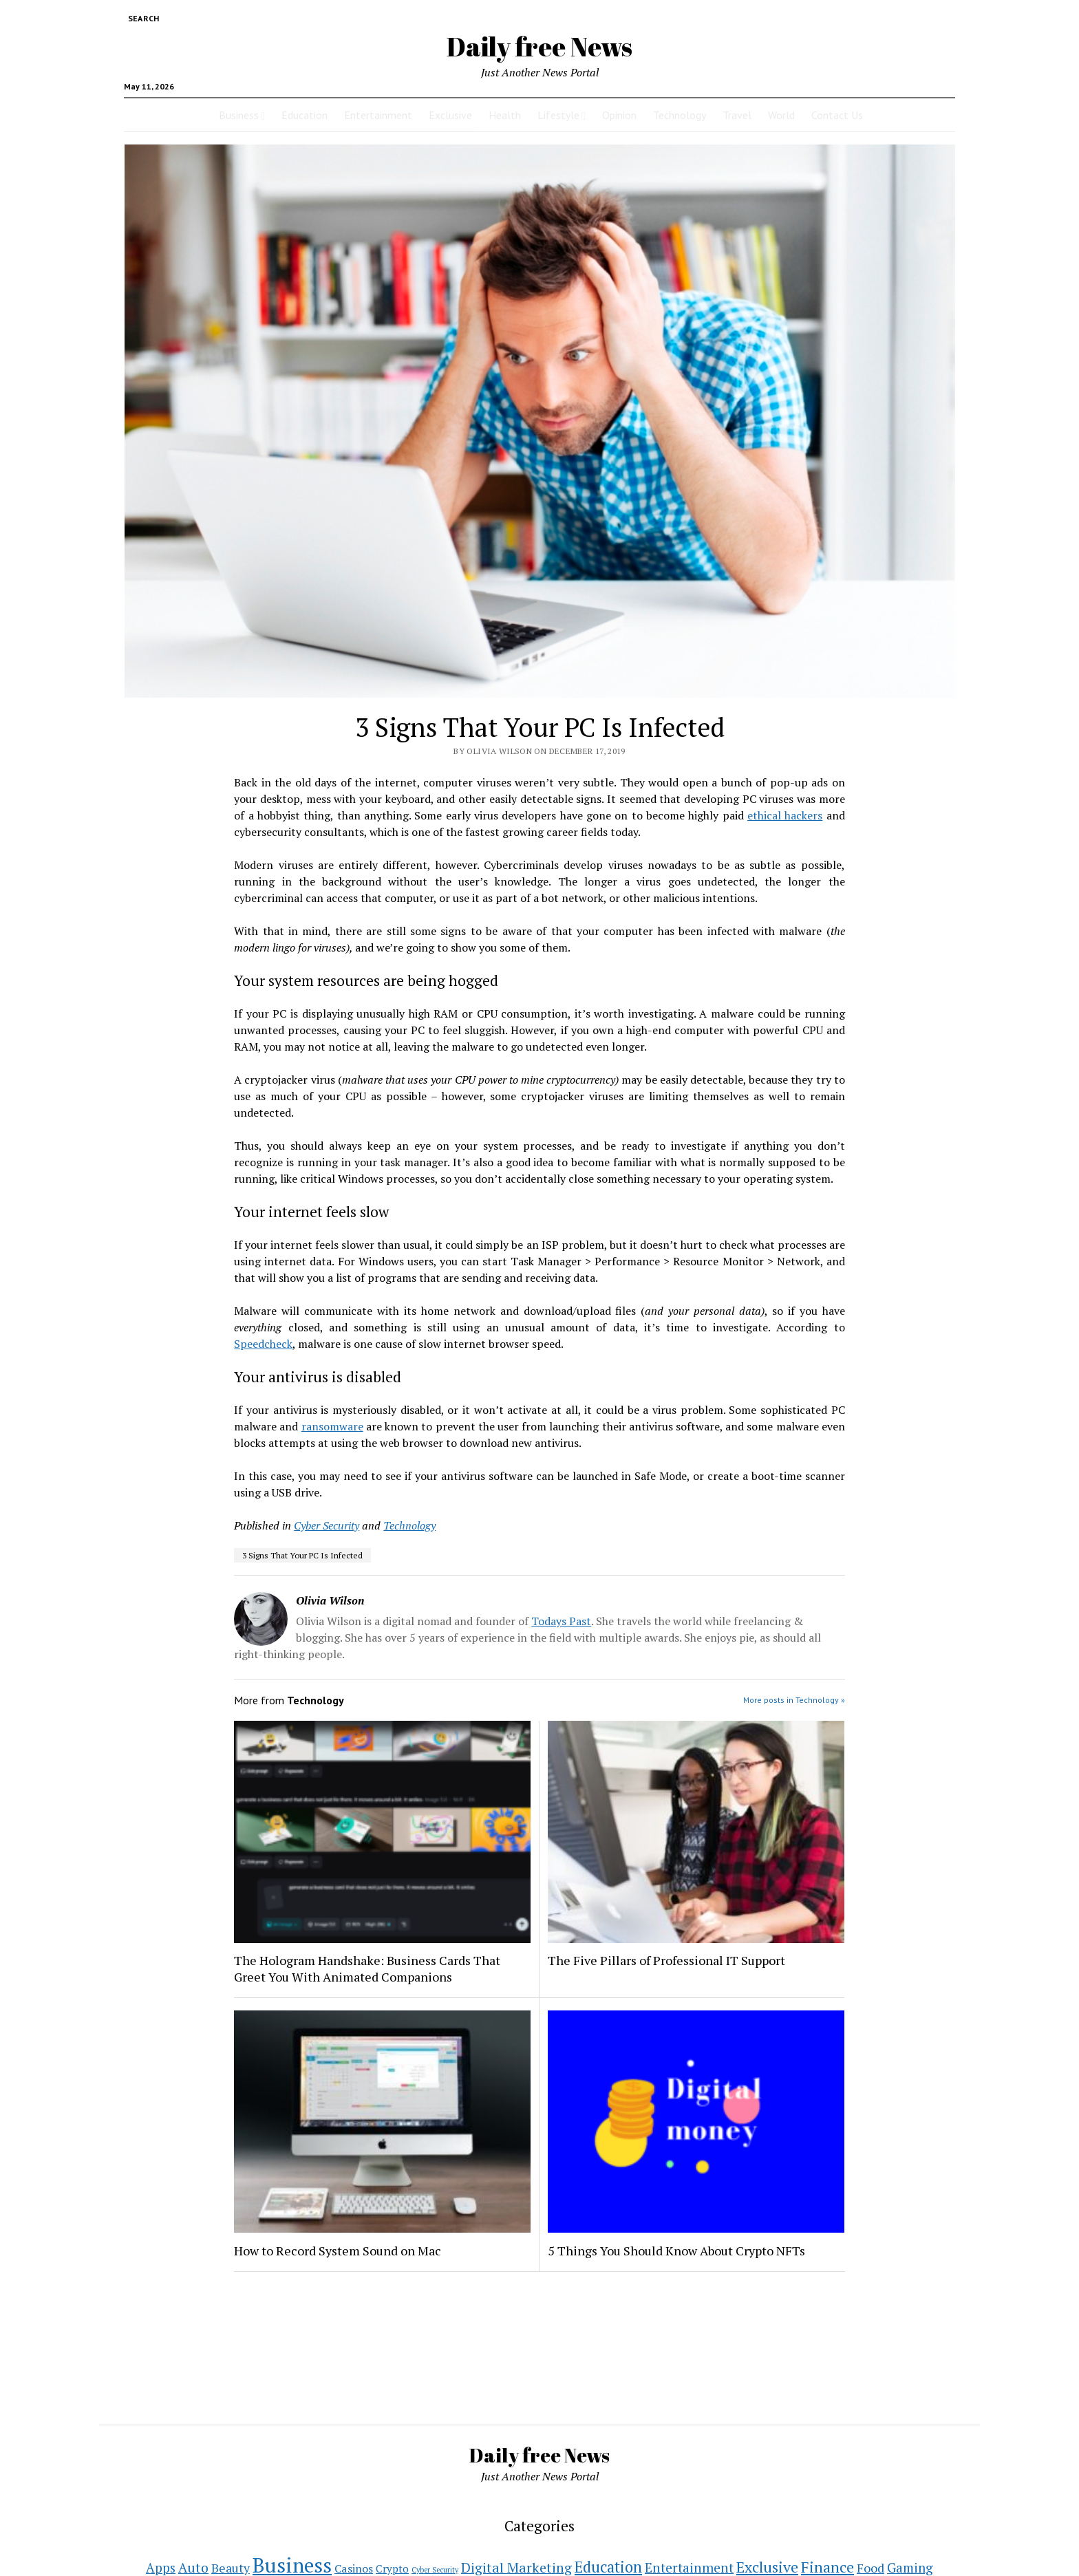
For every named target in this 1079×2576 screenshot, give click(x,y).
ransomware (332, 1426)
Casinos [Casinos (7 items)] (353, 2568)
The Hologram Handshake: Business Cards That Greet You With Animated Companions (367, 1968)
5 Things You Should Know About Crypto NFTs (676, 2250)
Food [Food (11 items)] (870, 2568)
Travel (737, 115)
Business (239, 115)
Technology (679, 115)
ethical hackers (784, 815)
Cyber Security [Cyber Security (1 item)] (435, 2570)
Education (304, 115)
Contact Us (837, 115)
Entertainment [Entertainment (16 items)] (689, 2567)
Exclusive (450, 115)
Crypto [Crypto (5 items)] (392, 2568)
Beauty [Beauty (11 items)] (230, 2568)
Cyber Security (326, 1525)
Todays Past (561, 1621)
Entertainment (378, 115)
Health (505, 115)
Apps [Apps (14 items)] (160, 2567)
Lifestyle (558, 115)
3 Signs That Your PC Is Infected (302, 1555)
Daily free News (539, 46)
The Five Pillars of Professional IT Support (666, 1960)
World (781, 115)
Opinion (619, 115)
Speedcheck (263, 1343)
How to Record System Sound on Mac (337, 2250)
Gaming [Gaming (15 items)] (910, 2567)
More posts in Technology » (794, 1700)
